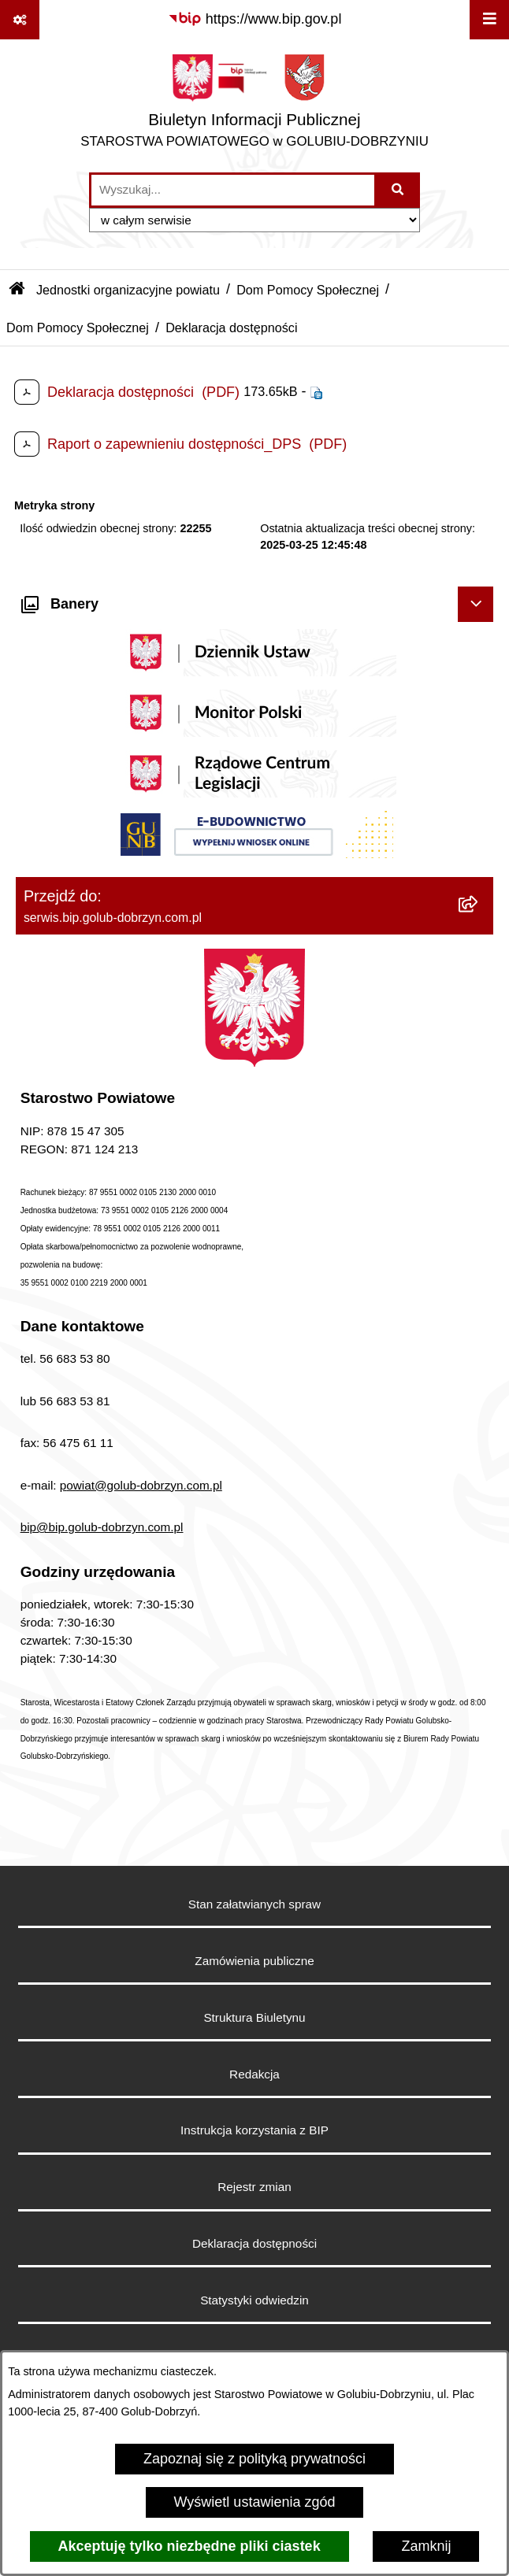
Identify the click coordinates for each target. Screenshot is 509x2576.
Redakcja (254, 2074)
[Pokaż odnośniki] (19, 19)
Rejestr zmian (254, 2186)
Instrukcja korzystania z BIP (254, 2130)
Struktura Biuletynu (254, 2017)
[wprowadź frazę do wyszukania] (233, 190)
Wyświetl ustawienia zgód (255, 2502)
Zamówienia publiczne (254, 1960)
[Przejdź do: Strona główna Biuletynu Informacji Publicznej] (17, 289)
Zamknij (426, 2546)
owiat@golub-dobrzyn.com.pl (144, 1485)
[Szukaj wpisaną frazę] (398, 190)
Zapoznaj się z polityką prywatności (254, 2459)
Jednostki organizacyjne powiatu (128, 290)
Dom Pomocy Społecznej (307, 290)
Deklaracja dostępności (254, 2243)
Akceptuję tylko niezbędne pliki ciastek (189, 2546)
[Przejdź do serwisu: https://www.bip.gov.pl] (254, 19)
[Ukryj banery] (475, 604)
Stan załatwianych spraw (254, 1904)
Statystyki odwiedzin (254, 2300)
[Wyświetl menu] (489, 19)
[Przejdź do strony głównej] (254, 105)
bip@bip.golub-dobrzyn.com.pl (102, 1527)
